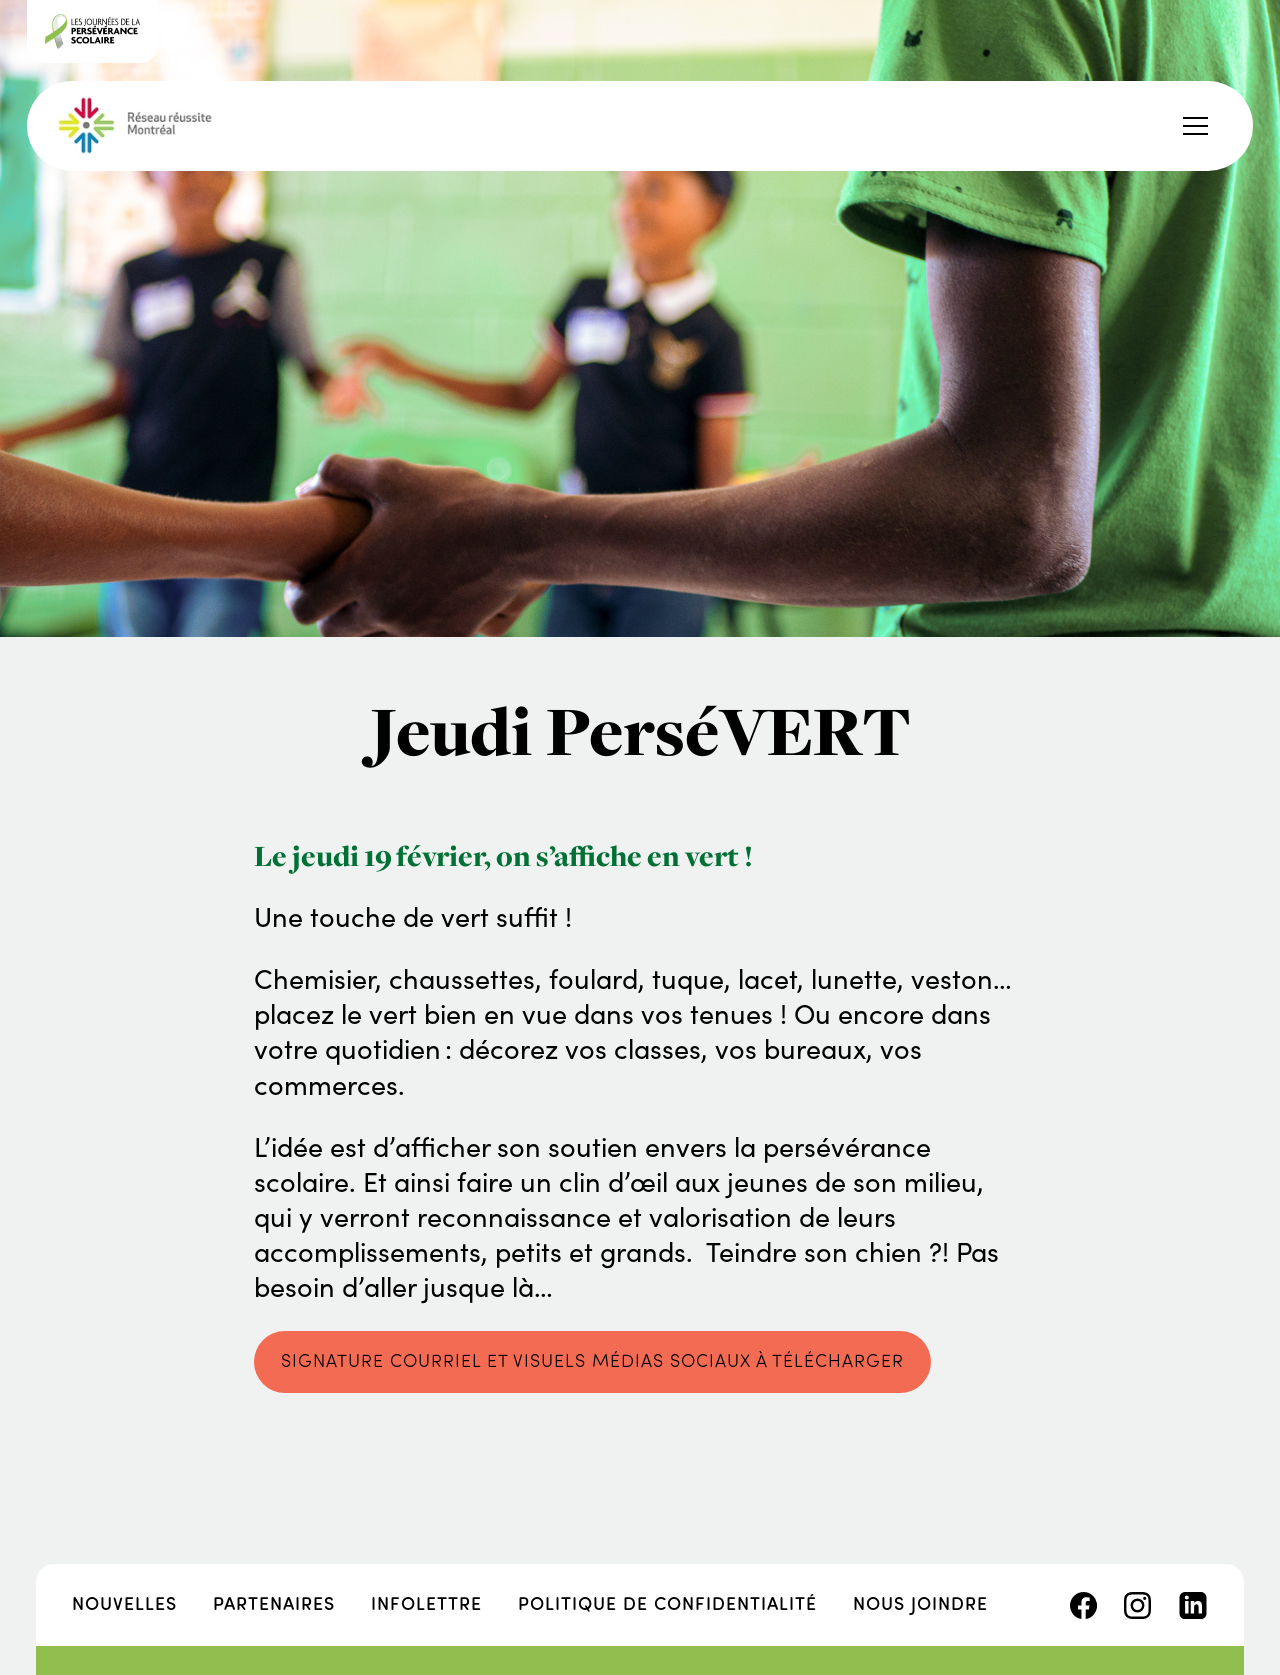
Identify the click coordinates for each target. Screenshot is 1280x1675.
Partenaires (274, 1602)
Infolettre (426, 1602)
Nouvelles (124, 1602)
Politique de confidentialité (667, 1602)
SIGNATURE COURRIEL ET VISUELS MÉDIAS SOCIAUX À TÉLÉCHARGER (592, 1360)
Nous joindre (920, 1602)
